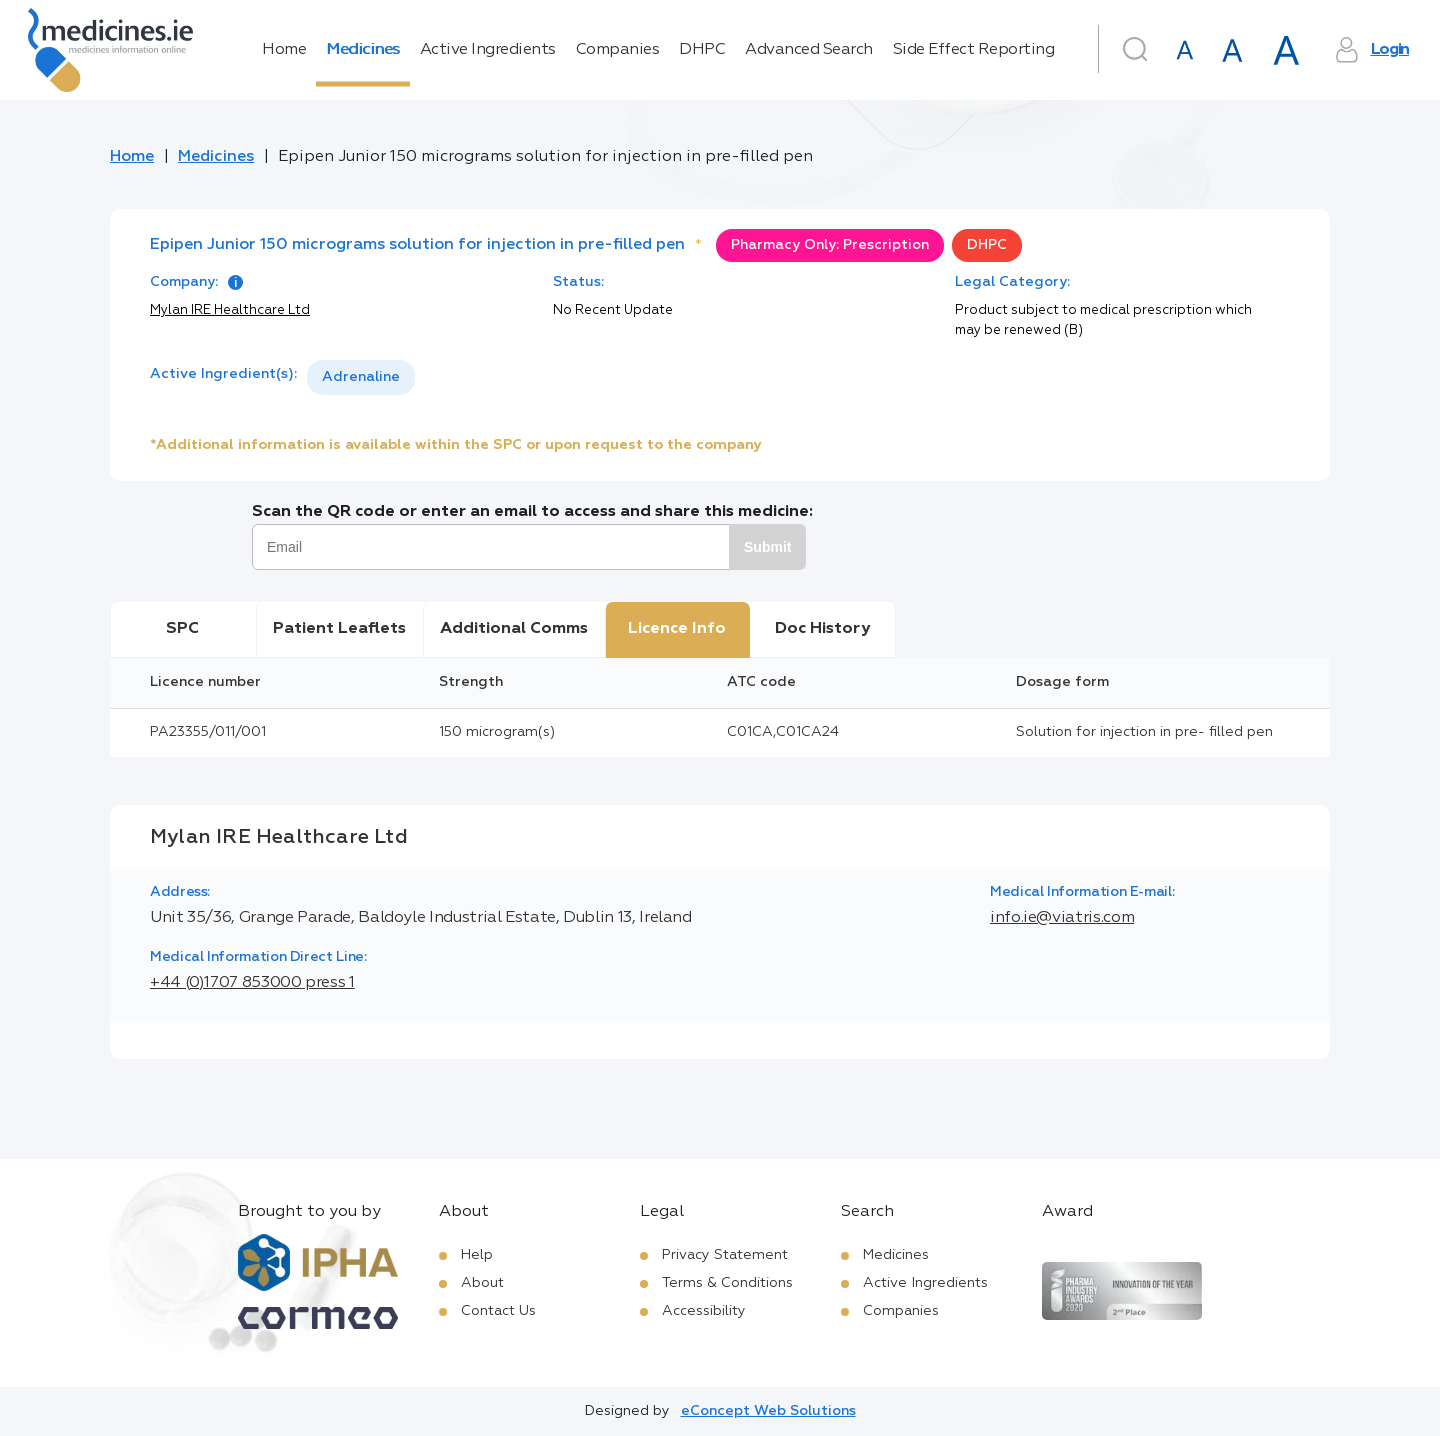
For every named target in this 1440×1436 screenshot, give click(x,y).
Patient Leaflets (339, 629)
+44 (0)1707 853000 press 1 (252, 983)
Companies (618, 50)
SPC (182, 629)
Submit (767, 547)
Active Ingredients (488, 50)
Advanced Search (809, 50)
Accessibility (704, 1311)
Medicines (363, 50)
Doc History (822, 629)
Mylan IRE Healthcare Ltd (230, 310)
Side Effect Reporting (974, 50)
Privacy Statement (725, 1255)
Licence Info (677, 629)
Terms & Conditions (727, 1283)
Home (284, 50)
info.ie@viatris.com (1062, 918)
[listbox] (361, 377)
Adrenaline (361, 377)
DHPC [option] (987, 245)
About (482, 1283)
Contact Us (498, 1311)
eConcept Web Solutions (768, 1411)
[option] (361, 377)
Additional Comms (514, 629)
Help (477, 1255)
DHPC (702, 50)
